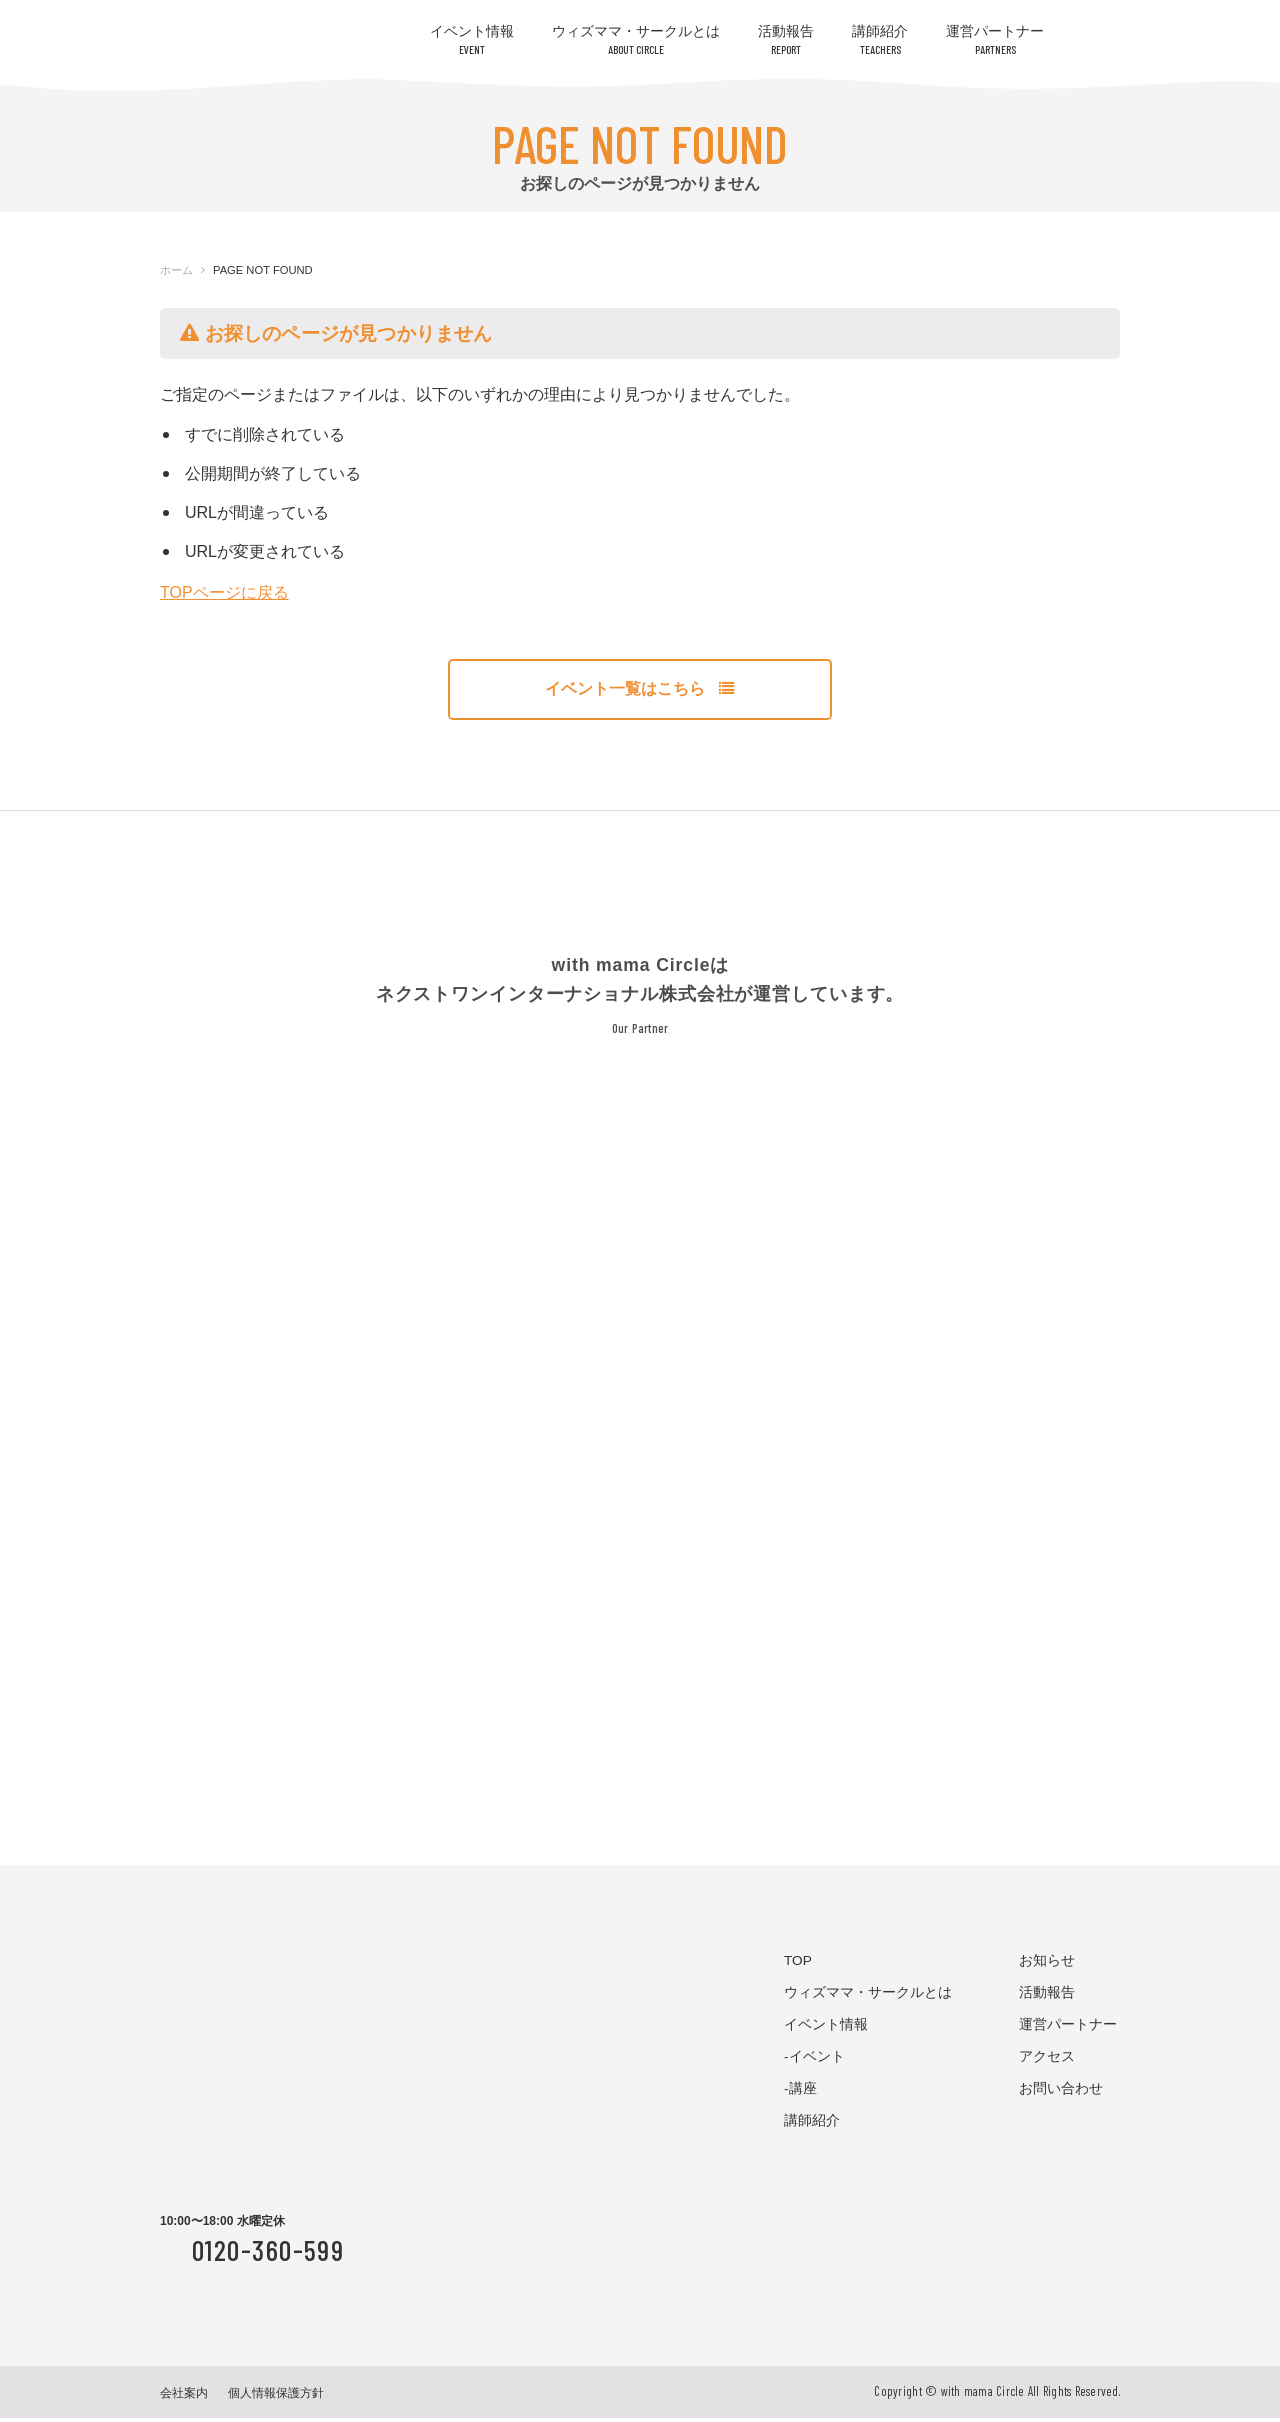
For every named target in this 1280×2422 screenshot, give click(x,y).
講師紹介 (880, 39)
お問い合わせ (1061, 2092)
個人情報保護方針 (276, 2397)
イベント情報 (472, 39)
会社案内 (184, 2397)
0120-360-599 (268, 2254)
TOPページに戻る (224, 592)
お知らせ (1047, 1965)
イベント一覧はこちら (640, 691)
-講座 (800, 2092)
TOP (798, 1965)
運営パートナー (995, 39)
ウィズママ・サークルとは (636, 39)
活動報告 (786, 39)
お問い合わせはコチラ (1170, 83)
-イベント (814, 2060)
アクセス (1047, 2060)
